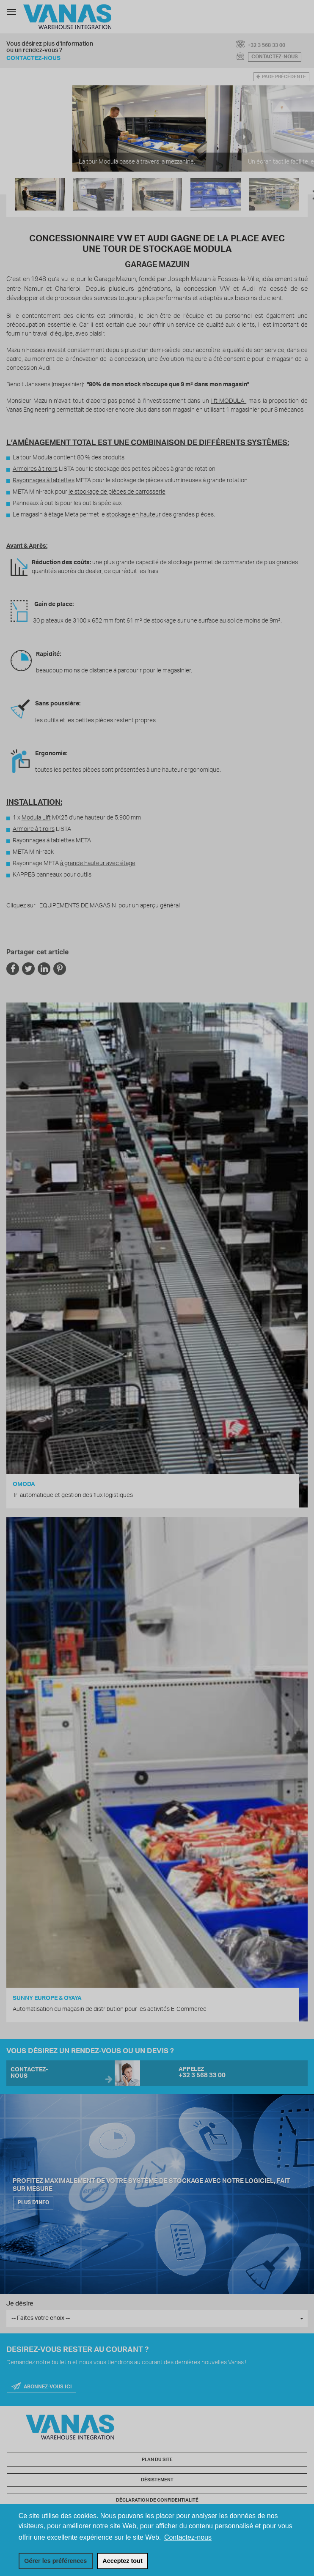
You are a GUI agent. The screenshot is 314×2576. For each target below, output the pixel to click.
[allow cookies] (122, 2561)
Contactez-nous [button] (188, 2537)
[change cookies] (56, 2561)
